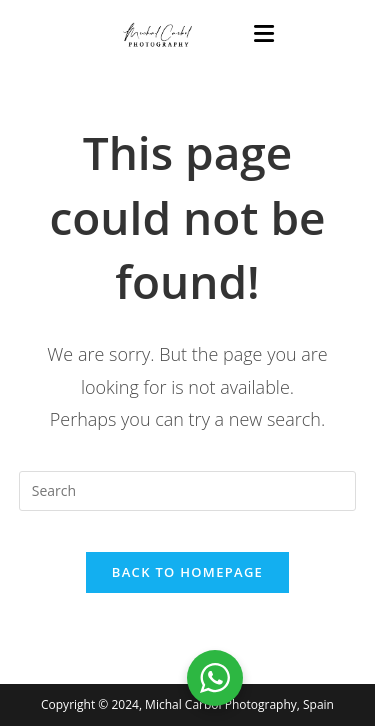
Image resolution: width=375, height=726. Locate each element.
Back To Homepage (187, 572)
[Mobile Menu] (264, 34)
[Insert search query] (188, 491)
